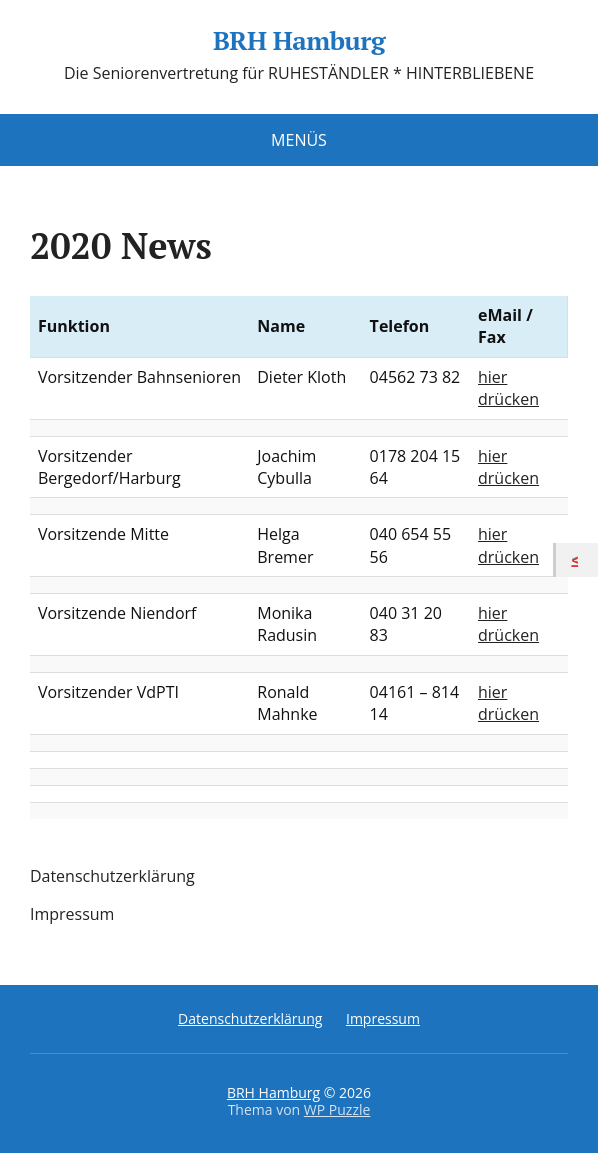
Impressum (72, 914)
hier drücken (508, 388)
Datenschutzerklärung (112, 876)
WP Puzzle (337, 1109)
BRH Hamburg (299, 41)
